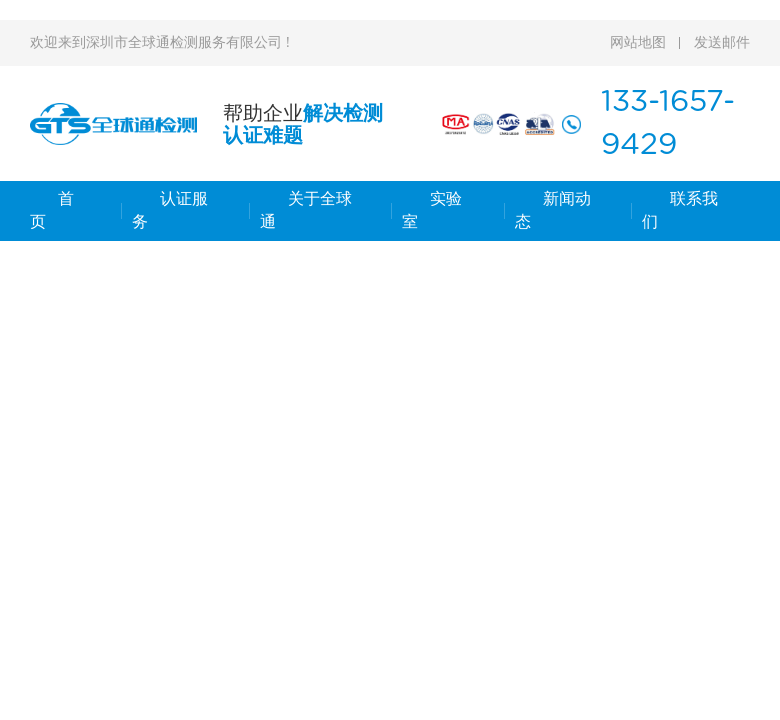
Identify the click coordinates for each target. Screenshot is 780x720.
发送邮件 (722, 42)
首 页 (52, 210)
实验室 (432, 210)
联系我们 (680, 210)
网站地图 (638, 42)
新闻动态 (553, 210)
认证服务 (170, 210)
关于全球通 (306, 210)
